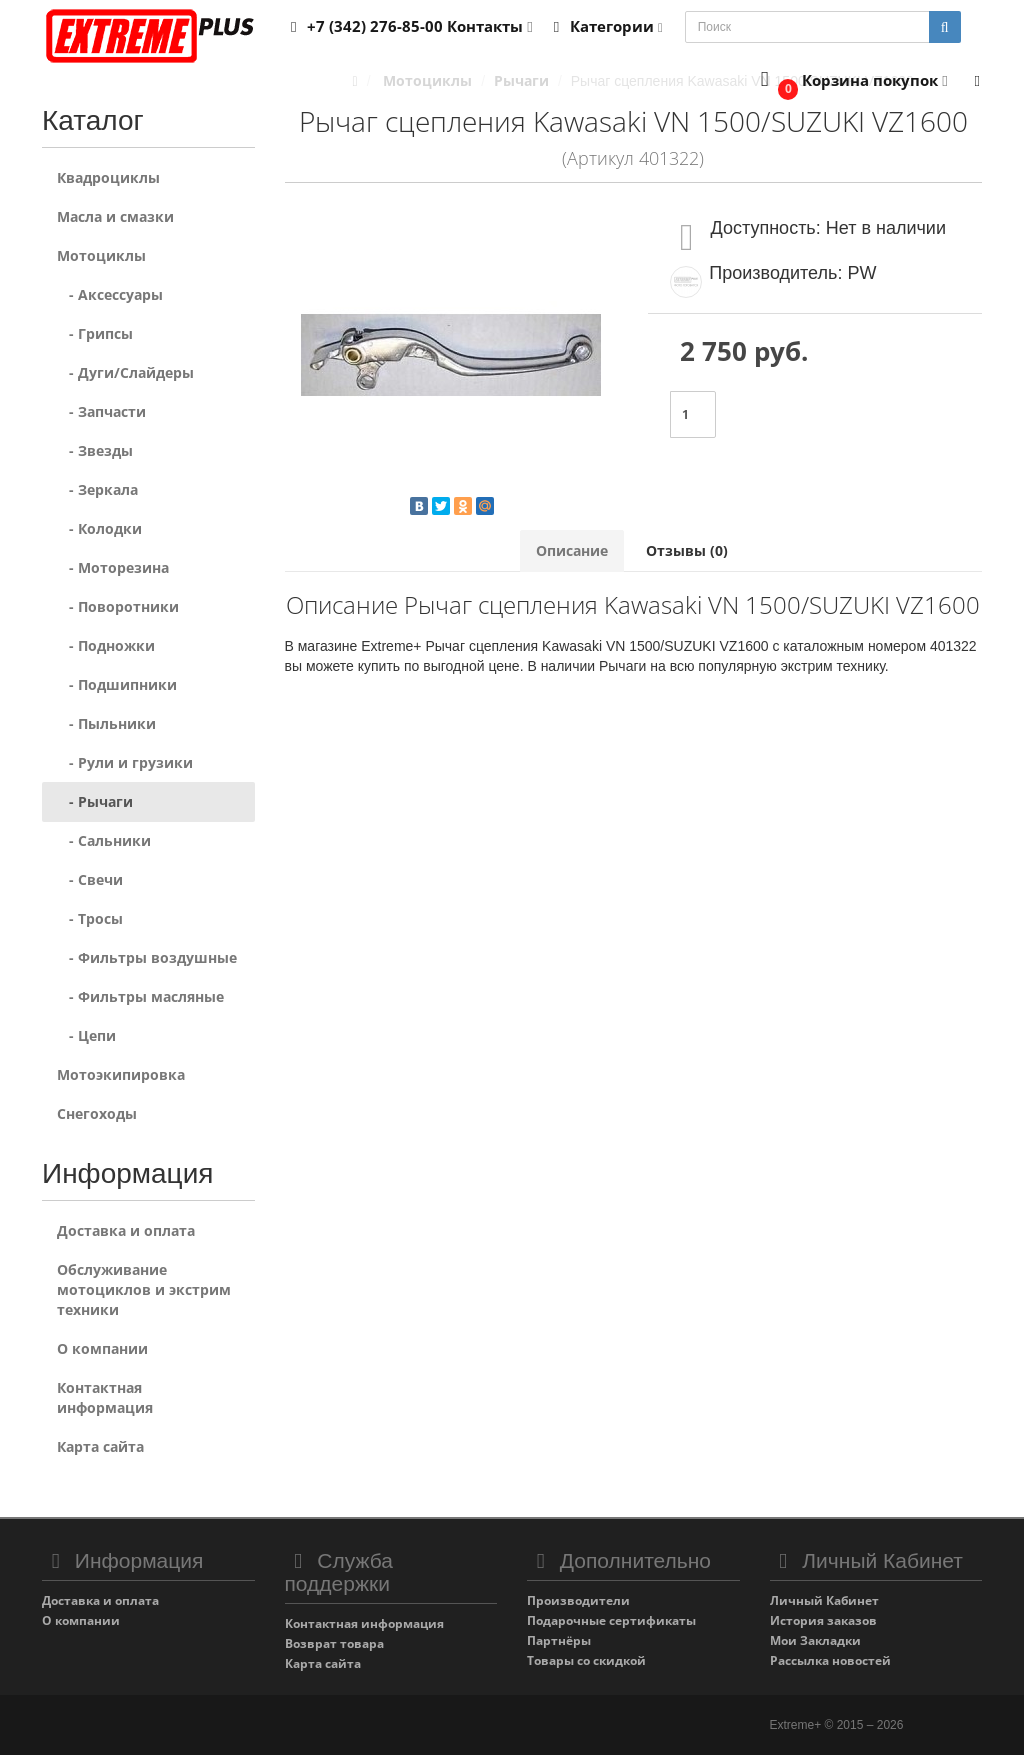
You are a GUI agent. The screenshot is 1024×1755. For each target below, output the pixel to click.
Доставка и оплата (126, 1230)
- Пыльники (106, 723)
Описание (572, 550)
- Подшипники (117, 684)
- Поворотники (118, 606)
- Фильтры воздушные (147, 957)
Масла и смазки (115, 216)
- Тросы (90, 918)
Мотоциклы (101, 255)
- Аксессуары (110, 294)
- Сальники (104, 840)
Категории (605, 26)
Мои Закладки (815, 1640)
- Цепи (86, 1035)
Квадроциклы (108, 177)
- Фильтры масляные (140, 996)
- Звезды (95, 450)
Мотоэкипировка (121, 1074)
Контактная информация (105, 1397)
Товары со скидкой (586, 1660)
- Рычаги (95, 801)
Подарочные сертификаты (611, 1620)
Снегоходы (97, 1113)
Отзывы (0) (687, 550)
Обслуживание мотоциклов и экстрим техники (144, 1289)
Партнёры (559, 1640)
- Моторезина (113, 567)
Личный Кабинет (824, 1600)
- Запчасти (101, 411)
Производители (578, 1600)
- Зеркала (97, 489)
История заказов (823, 1620)
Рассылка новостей (830, 1660)
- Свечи (90, 879)
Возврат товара (334, 1643)
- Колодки (99, 528)
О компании (102, 1348)
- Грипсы (95, 333)
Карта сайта (100, 1446)
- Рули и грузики (125, 762)
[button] (849, 81)
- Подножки (106, 645)
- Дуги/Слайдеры (125, 372)
